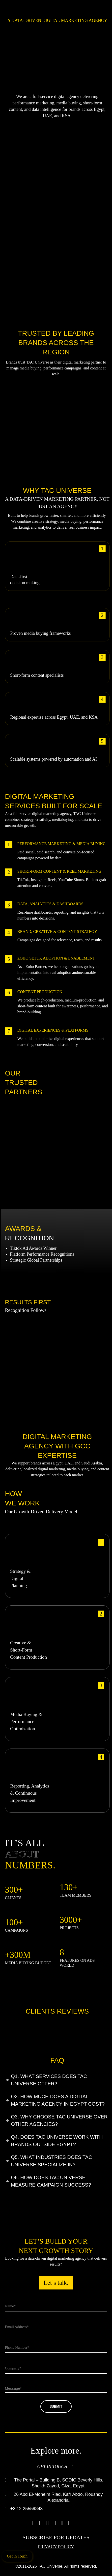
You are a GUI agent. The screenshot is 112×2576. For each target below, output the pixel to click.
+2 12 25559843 (26, 2508)
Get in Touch (17, 2556)
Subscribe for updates (56, 2537)
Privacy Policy (56, 2546)
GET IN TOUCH (52, 2466)
